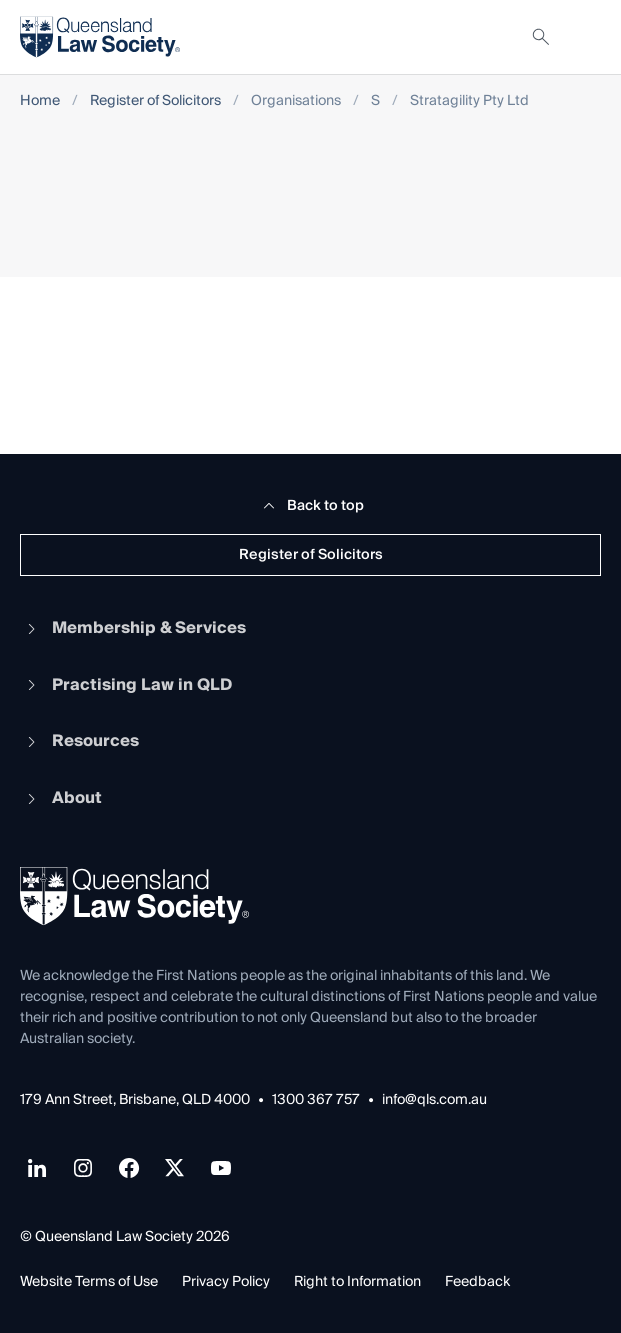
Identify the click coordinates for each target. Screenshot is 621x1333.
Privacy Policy (226, 1282)
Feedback (477, 1282)
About (61, 798)
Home (40, 101)
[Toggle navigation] (585, 37)
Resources (79, 741)
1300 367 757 (316, 1100)
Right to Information (357, 1282)
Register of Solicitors (155, 101)
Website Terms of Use (89, 1282)
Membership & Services (133, 628)
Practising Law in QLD (126, 685)
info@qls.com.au (434, 1100)
